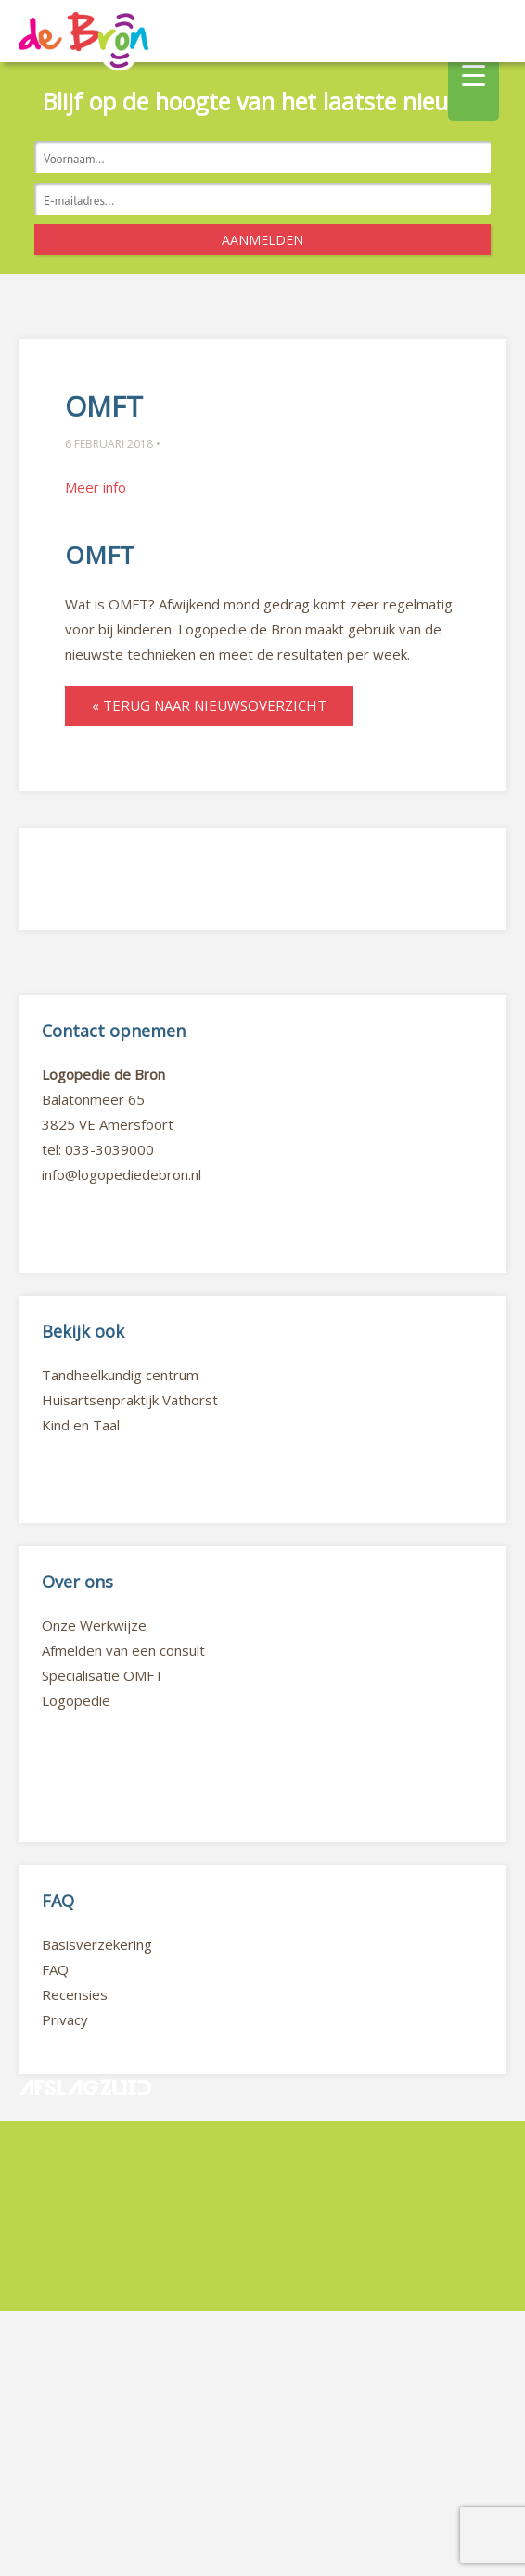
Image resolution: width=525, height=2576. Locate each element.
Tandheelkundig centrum (120, 1374)
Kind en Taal (81, 1425)
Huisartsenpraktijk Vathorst (130, 1400)
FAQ (55, 1969)
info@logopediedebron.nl (121, 1174)
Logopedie (76, 1700)
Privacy (65, 2019)
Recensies (75, 1994)
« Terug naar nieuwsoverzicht (209, 705)
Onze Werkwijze (94, 1625)
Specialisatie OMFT (102, 1675)
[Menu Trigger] (473, 74)
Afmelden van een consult (123, 1650)
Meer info (95, 487)
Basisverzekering (97, 1944)
